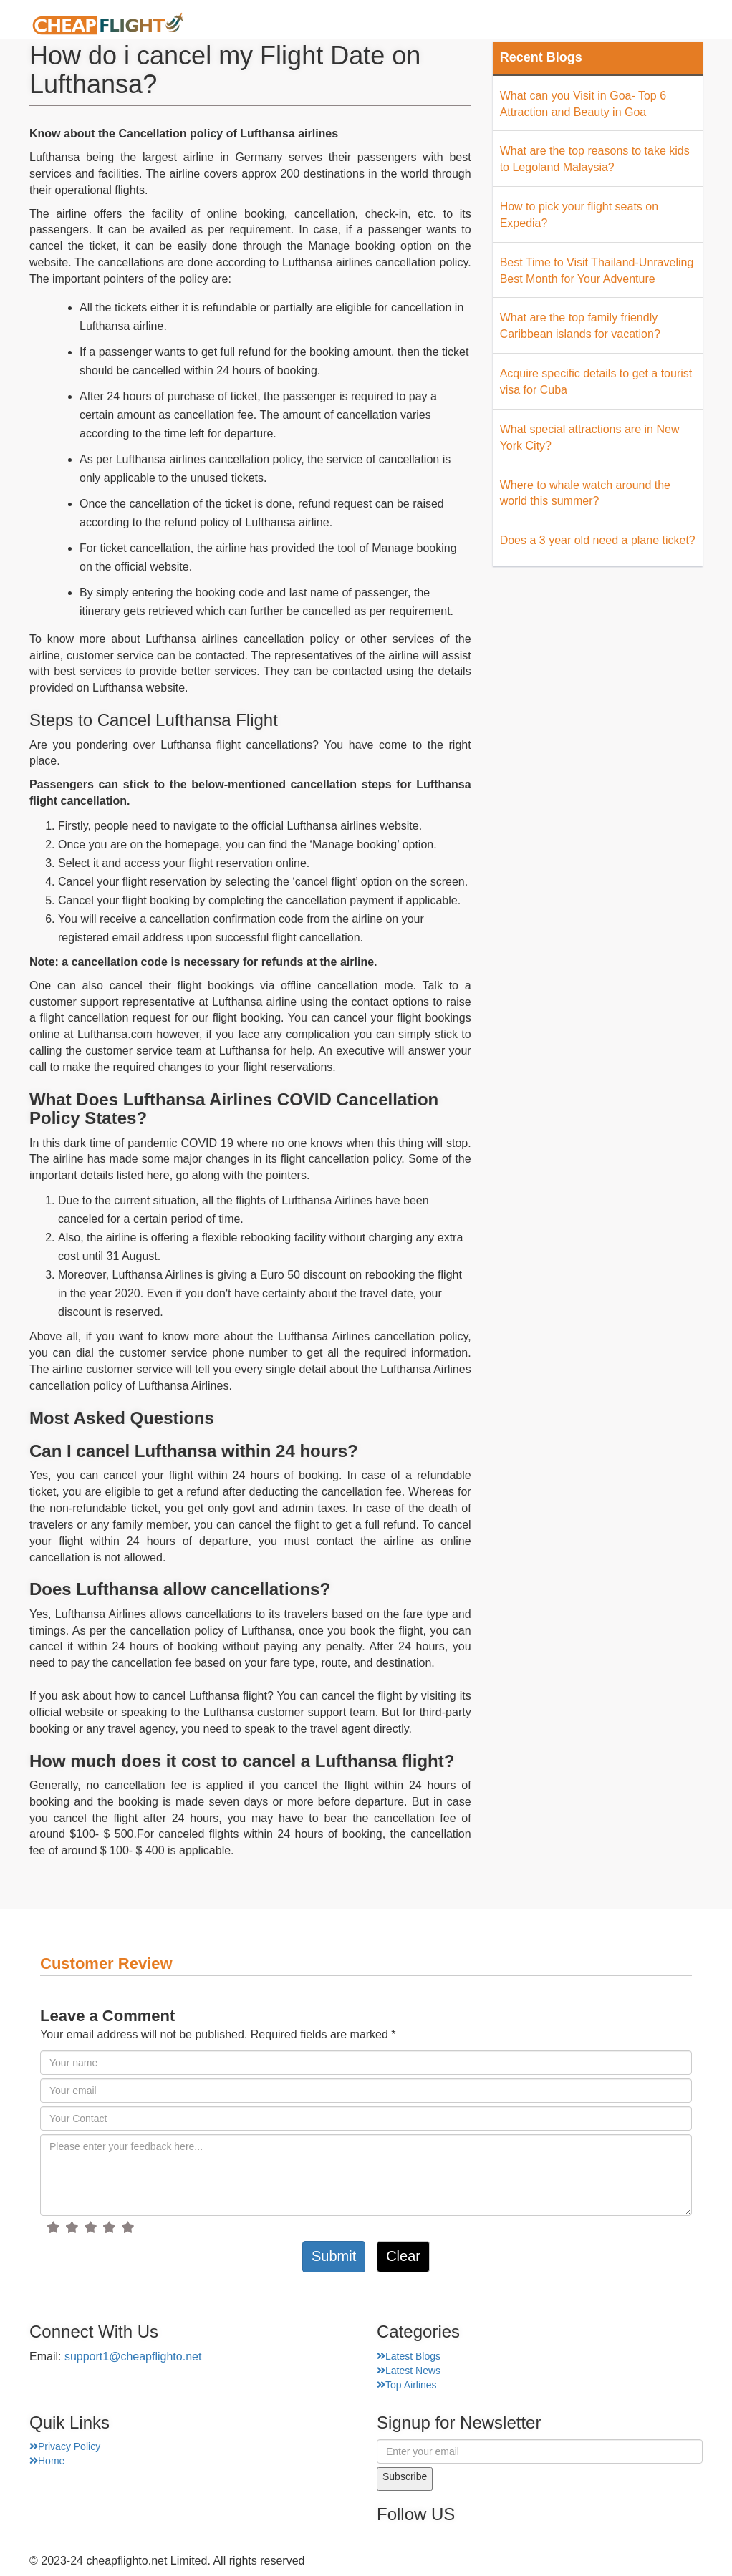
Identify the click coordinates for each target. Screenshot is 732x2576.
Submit (334, 2256)
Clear (403, 2256)
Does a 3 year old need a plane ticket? (597, 540)
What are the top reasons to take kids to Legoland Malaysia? (595, 159)
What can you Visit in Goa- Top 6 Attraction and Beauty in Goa (583, 103)
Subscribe (404, 2476)
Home (290, 25)
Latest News (408, 2370)
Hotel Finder (667, 25)
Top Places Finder (558, 25)
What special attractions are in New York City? (590, 437)
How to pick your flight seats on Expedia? (579, 214)
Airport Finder (443, 25)
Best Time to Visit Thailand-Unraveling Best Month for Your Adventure (597, 270)
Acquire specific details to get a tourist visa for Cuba (596, 381)
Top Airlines (407, 2385)
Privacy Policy (64, 2446)
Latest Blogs (408, 2356)
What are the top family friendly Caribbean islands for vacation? (580, 325)
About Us (355, 25)
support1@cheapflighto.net (132, 2356)
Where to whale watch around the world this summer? (585, 493)
